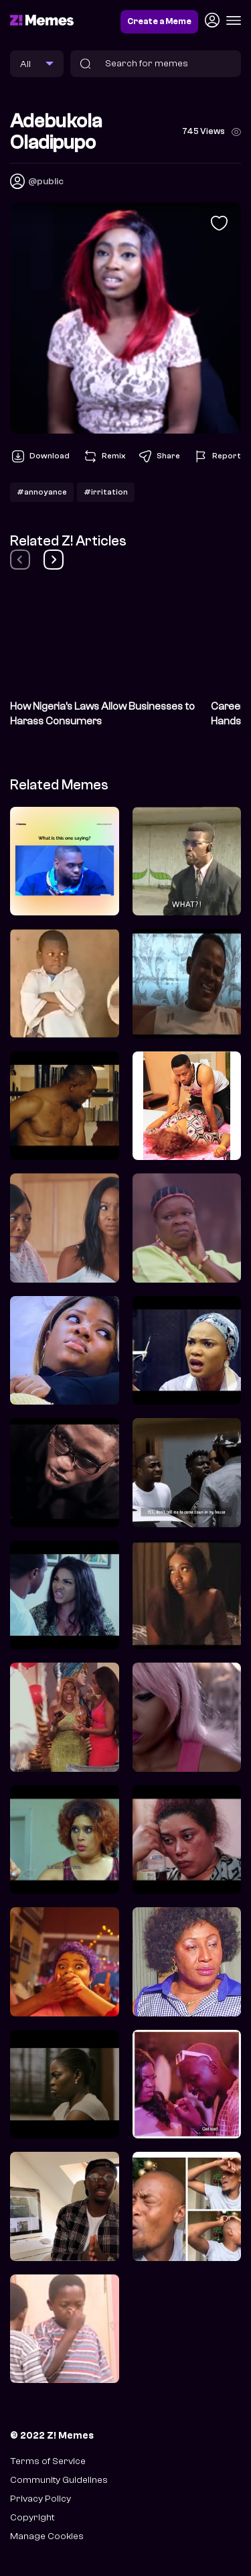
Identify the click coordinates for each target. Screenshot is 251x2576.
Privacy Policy (40, 2498)
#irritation (106, 492)
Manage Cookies (47, 2536)
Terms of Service (48, 2461)
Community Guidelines (59, 2480)
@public (46, 181)
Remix (103, 456)
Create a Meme (159, 21)
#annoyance (42, 492)
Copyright (32, 2517)
